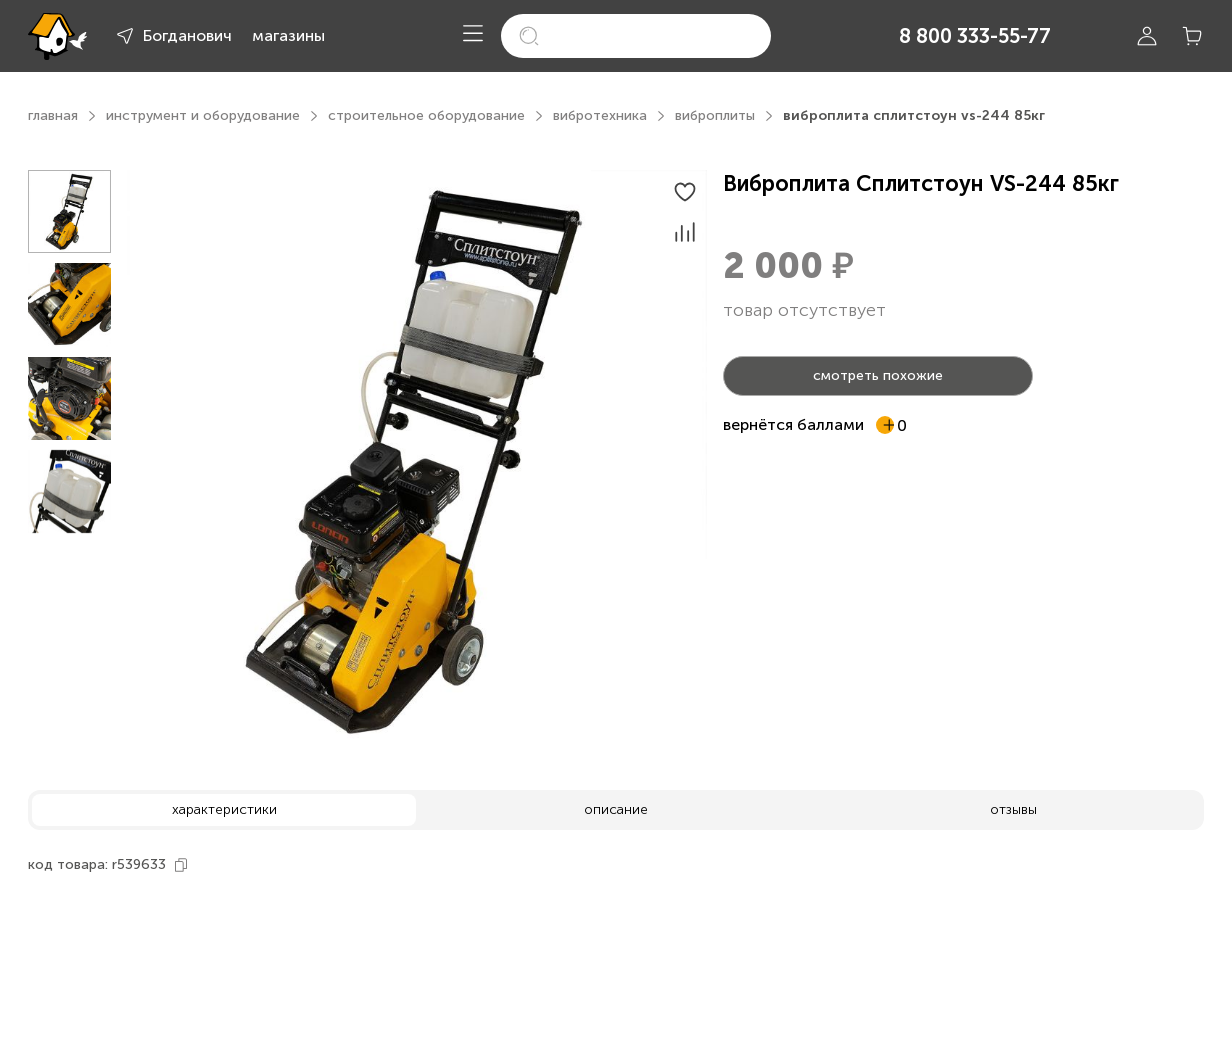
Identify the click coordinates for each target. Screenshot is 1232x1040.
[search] (636, 36)
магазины (288, 35)
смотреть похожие (878, 375)
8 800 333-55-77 (975, 36)
